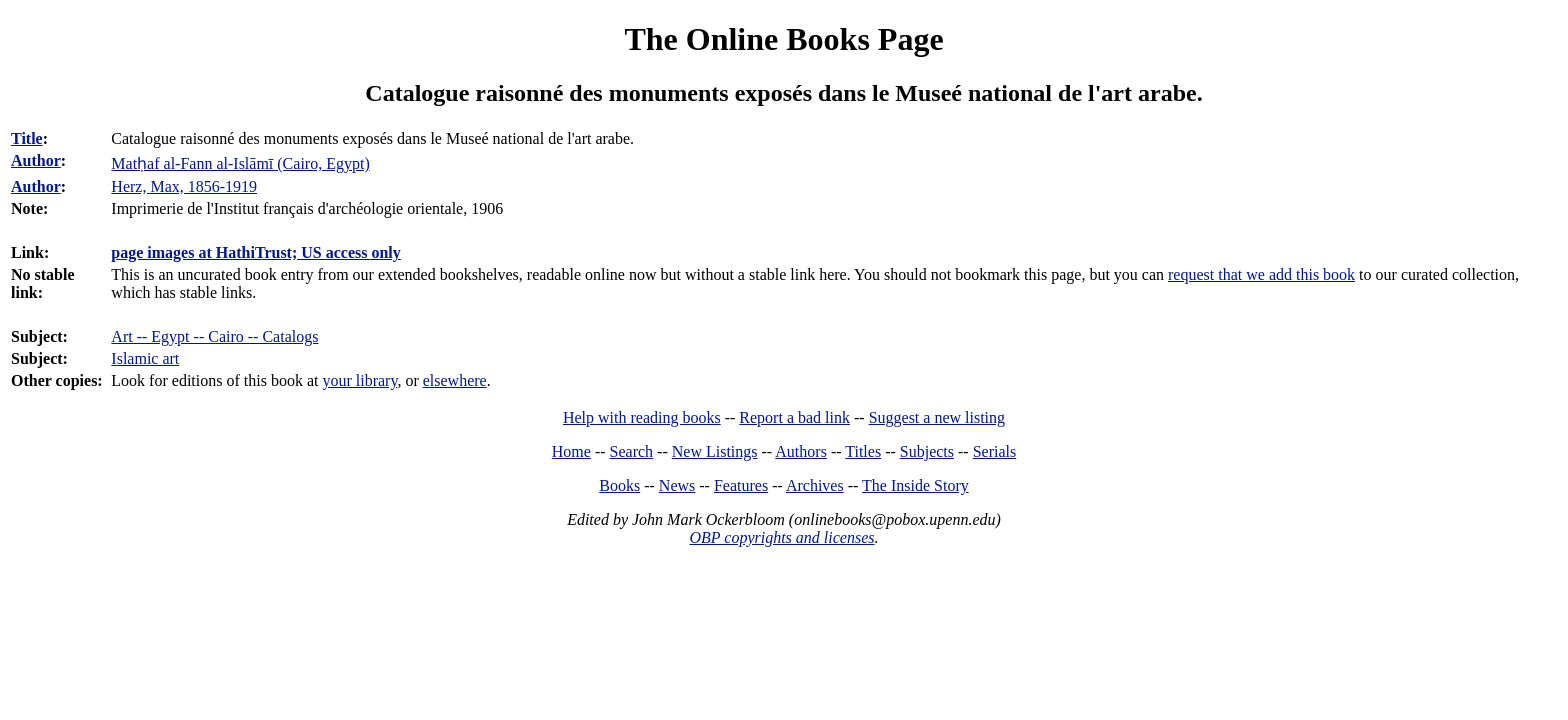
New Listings (715, 451)
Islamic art (145, 358)
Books (619, 485)
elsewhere (455, 380)
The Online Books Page (783, 39)
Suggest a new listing (937, 417)
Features (741, 485)
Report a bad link (794, 417)
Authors (801, 451)
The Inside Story (915, 485)
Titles (863, 451)
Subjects (927, 451)
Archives (815, 485)
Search (632, 451)
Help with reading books (642, 417)
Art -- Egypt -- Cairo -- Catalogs (214, 336)
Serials (995, 451)
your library (359, 380)
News (677, 485)
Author (36, 160)
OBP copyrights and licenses (781, 537)
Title (27, 138)
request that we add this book (1261, 274)
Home (571, 451)
